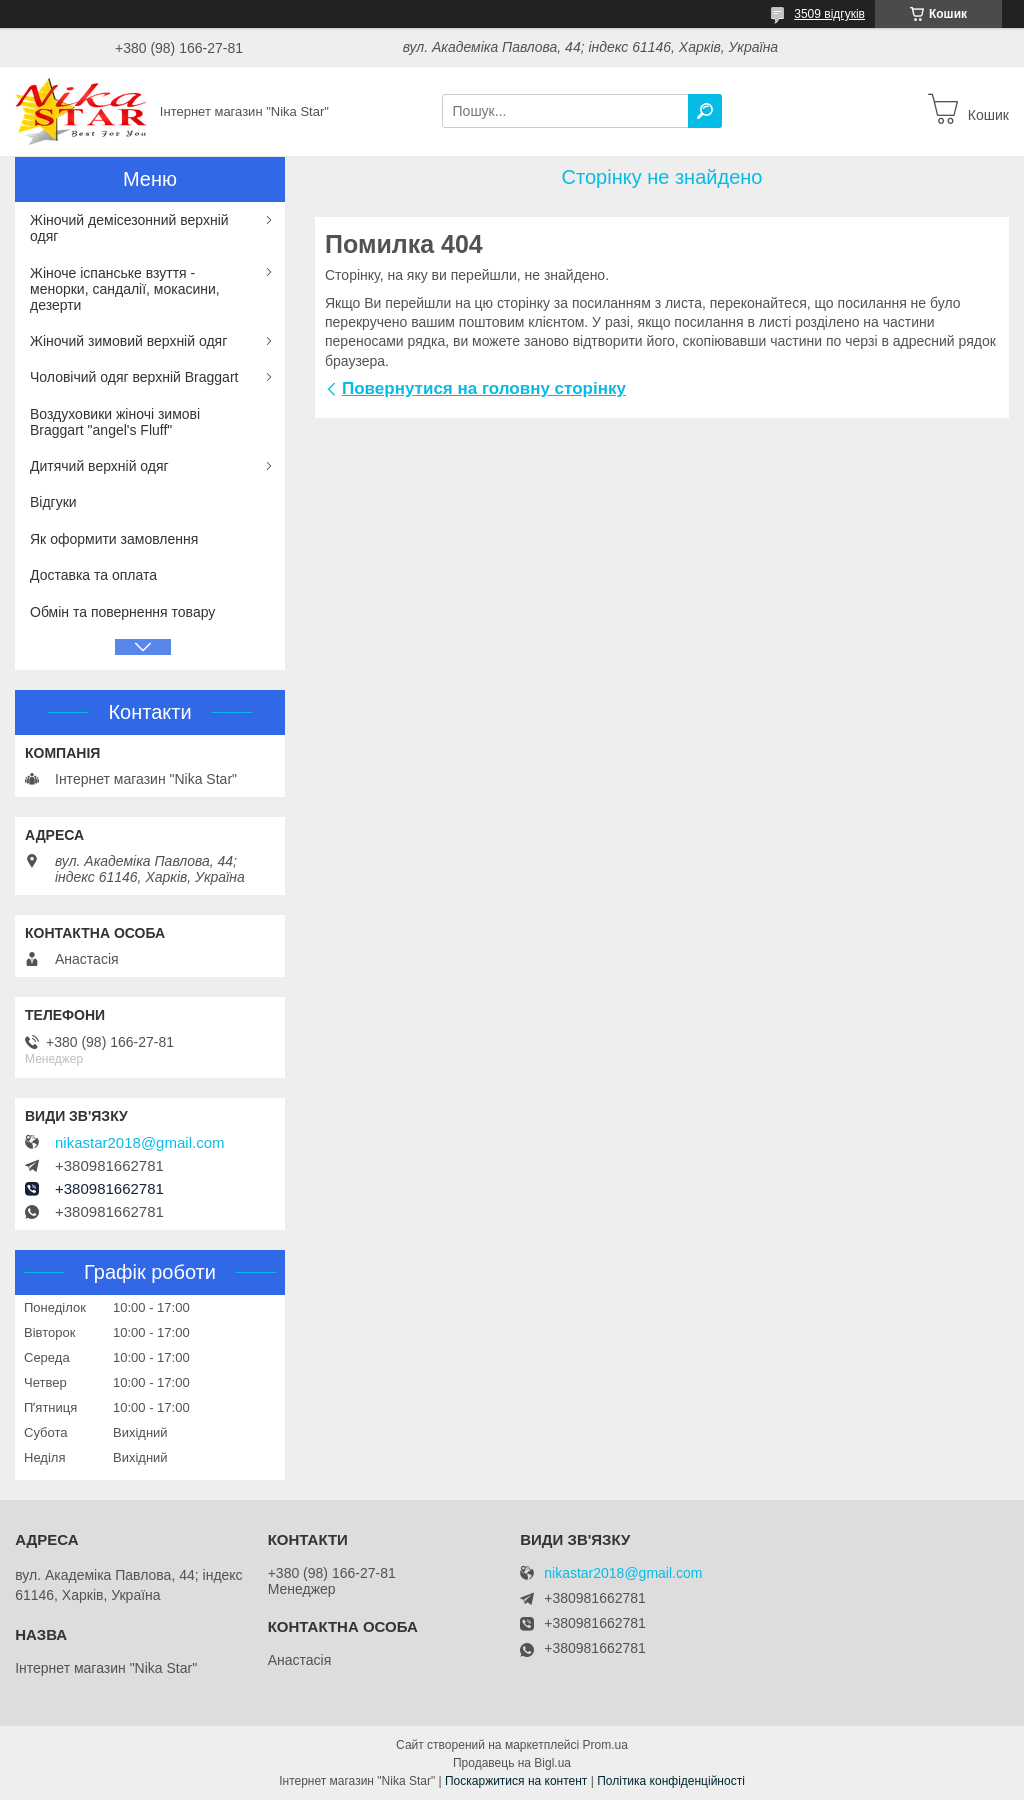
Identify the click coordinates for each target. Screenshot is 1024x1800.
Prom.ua (605, 1745)
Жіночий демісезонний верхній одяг (129, 228)
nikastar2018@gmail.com (139, 1143)
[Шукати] (705, 111)
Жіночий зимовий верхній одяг (128, 341)
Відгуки (53, 502)
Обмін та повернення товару (122, 612)
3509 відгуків (829, 14)
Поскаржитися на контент (516, 1781)
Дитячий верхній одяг (99, 466)
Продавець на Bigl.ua (512, 1763)
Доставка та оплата (93, 575)
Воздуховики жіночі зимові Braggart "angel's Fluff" (115, 422)
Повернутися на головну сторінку (484, 388)
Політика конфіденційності (671, 1781)
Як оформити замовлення (114, 539)
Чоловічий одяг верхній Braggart (134, 377)
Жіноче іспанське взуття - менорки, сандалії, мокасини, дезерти (125, 289)
